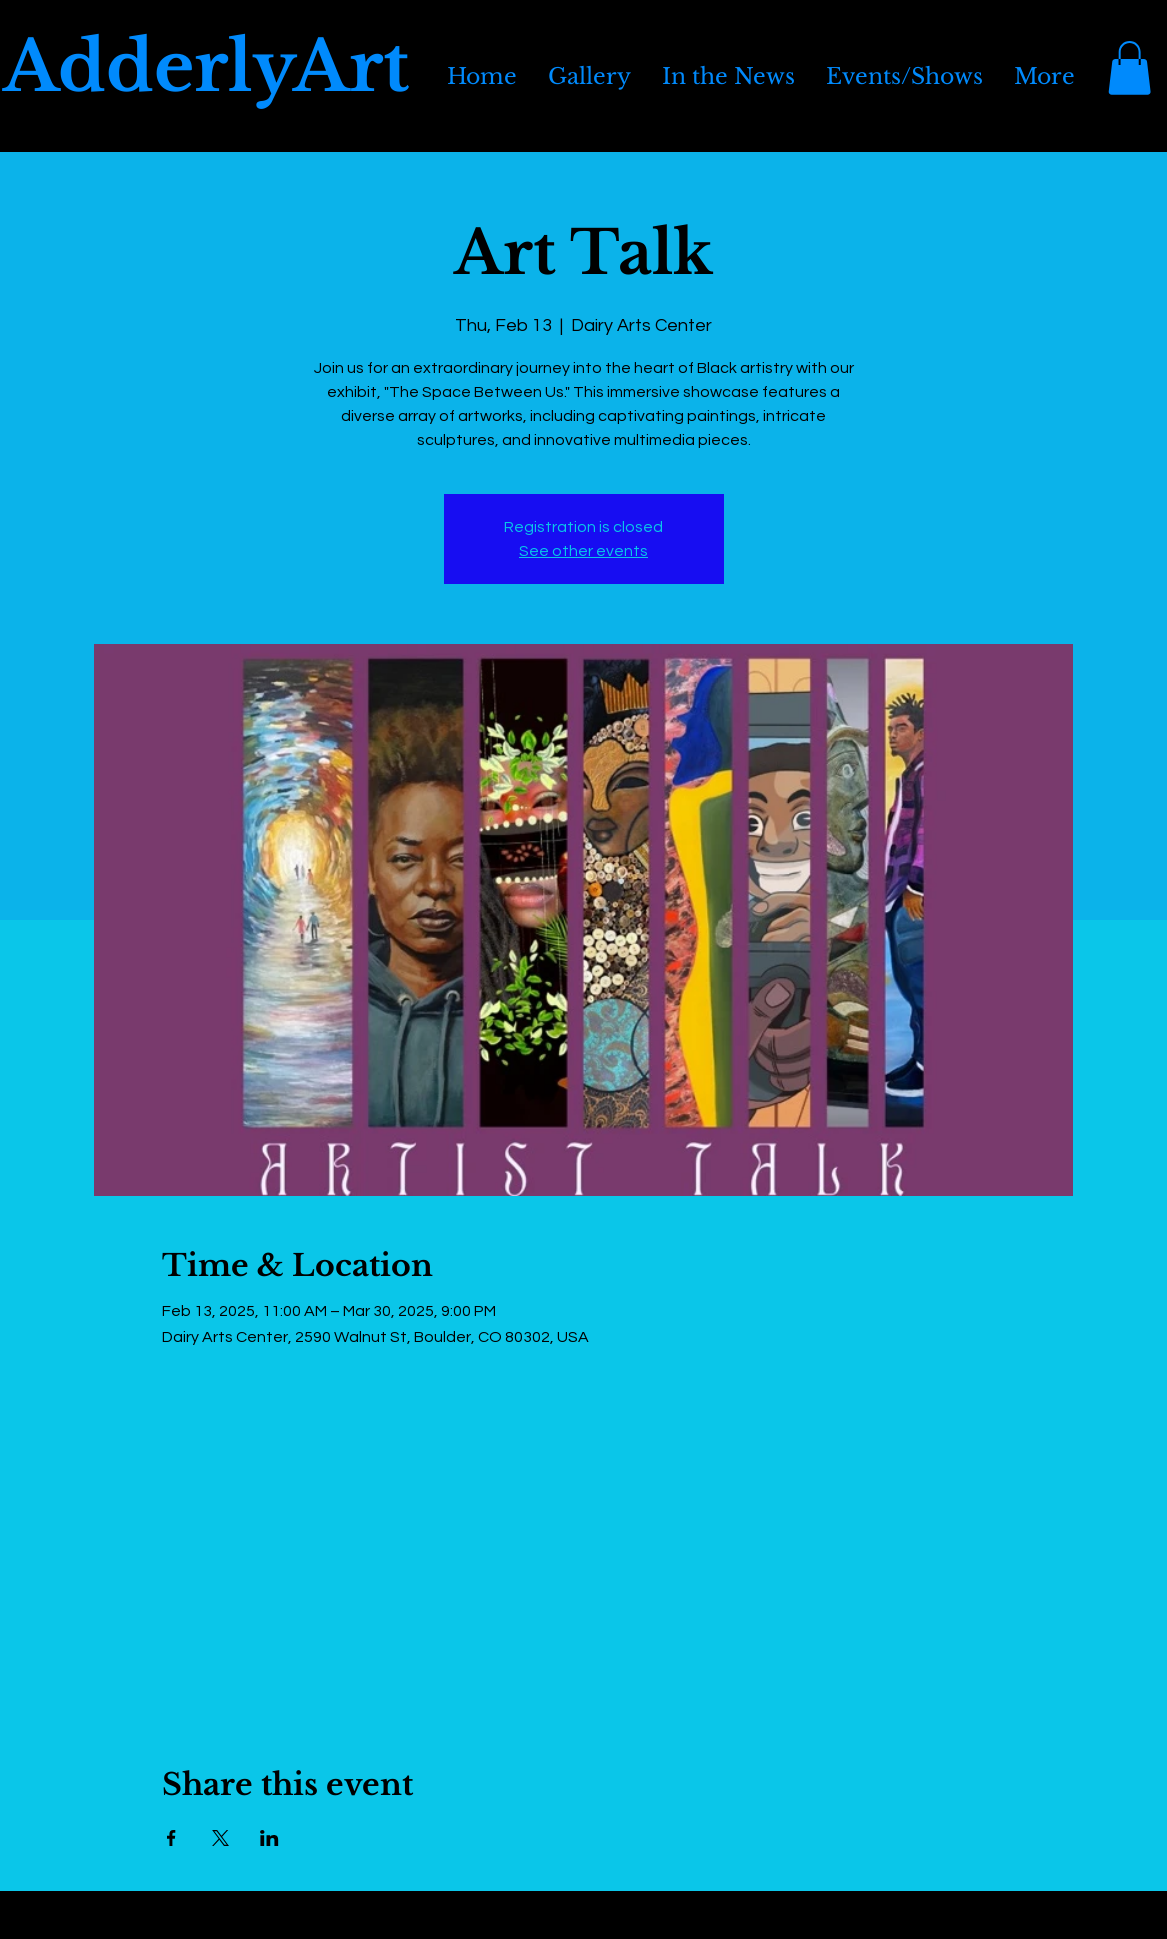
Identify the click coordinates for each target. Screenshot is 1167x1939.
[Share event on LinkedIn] (269, 1838)
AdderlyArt (206, 67)
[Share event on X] (220, 1838)
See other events (583, 551)
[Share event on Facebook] (171, 1838)
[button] (1129, 68)
